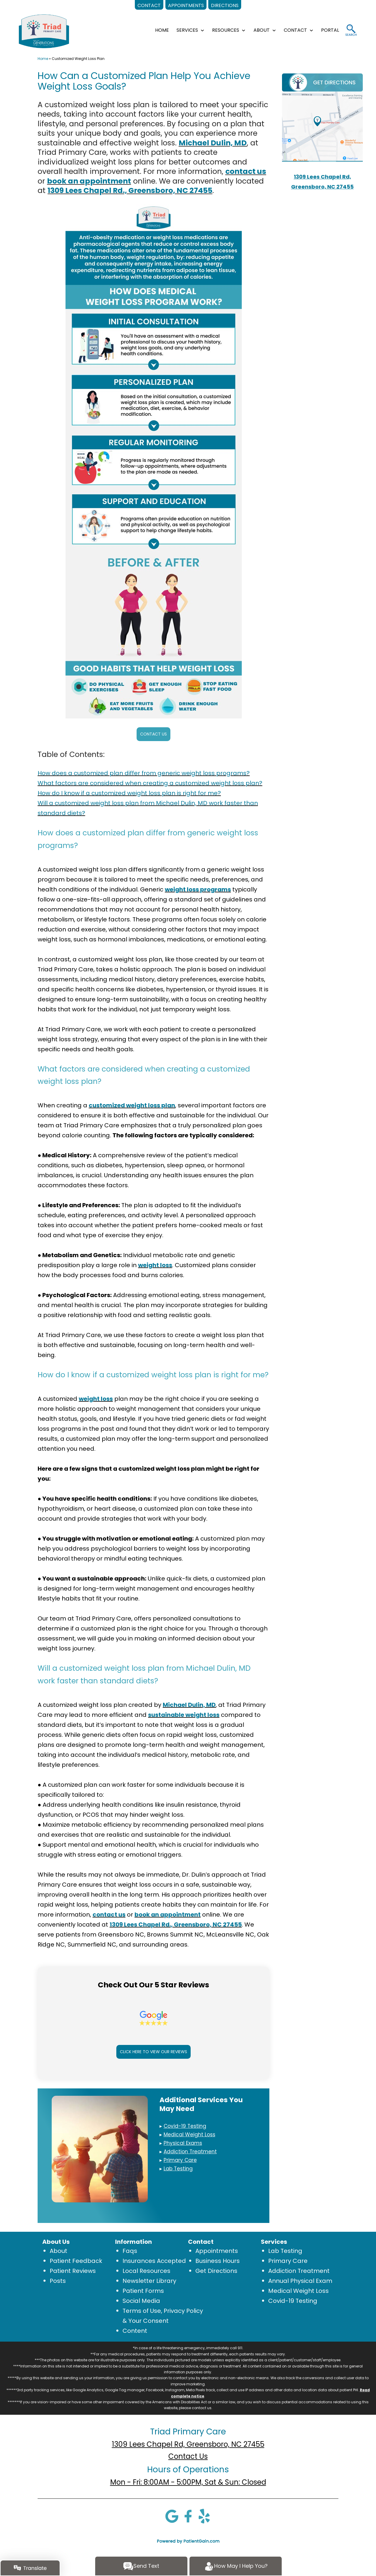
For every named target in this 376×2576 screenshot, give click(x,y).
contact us (245, 171)
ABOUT (262, 30)
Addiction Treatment (299, 2271)
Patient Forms (143, 2291)
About (58, 2251)
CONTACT (295, 30)
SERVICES (187, 30)
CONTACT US (153, 734)
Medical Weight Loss (298, 2291)
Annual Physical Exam (300, 2281)
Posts (58, 2281)
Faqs (129, 2251)
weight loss (155, 1265)
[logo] (44, 31)
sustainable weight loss (183, 1715)
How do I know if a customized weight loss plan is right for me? (129, 793)
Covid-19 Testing (292, 2301)
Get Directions (216, 2271)
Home (43, 58)
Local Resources (146, 2271)
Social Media (141, 2301)
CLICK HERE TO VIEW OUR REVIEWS (153, 2052)
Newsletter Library (149, 2281)
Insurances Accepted (154, 2261)
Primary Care (288, 2261)
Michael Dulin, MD (213, 143)
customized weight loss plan (132, 1105)
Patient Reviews (73, 2271)
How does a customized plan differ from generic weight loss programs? (144, 773)
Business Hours (217, 2261)
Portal (330, 30)
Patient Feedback (76, 2261)
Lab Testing (285, 2251)
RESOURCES (225, 30)
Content (134, 2331)
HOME (162, 30)
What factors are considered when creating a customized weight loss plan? (150, 783)
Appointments (216, 2251)
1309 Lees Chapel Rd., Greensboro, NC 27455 (130, 190)
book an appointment (89, 181)
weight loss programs (198, 889)
